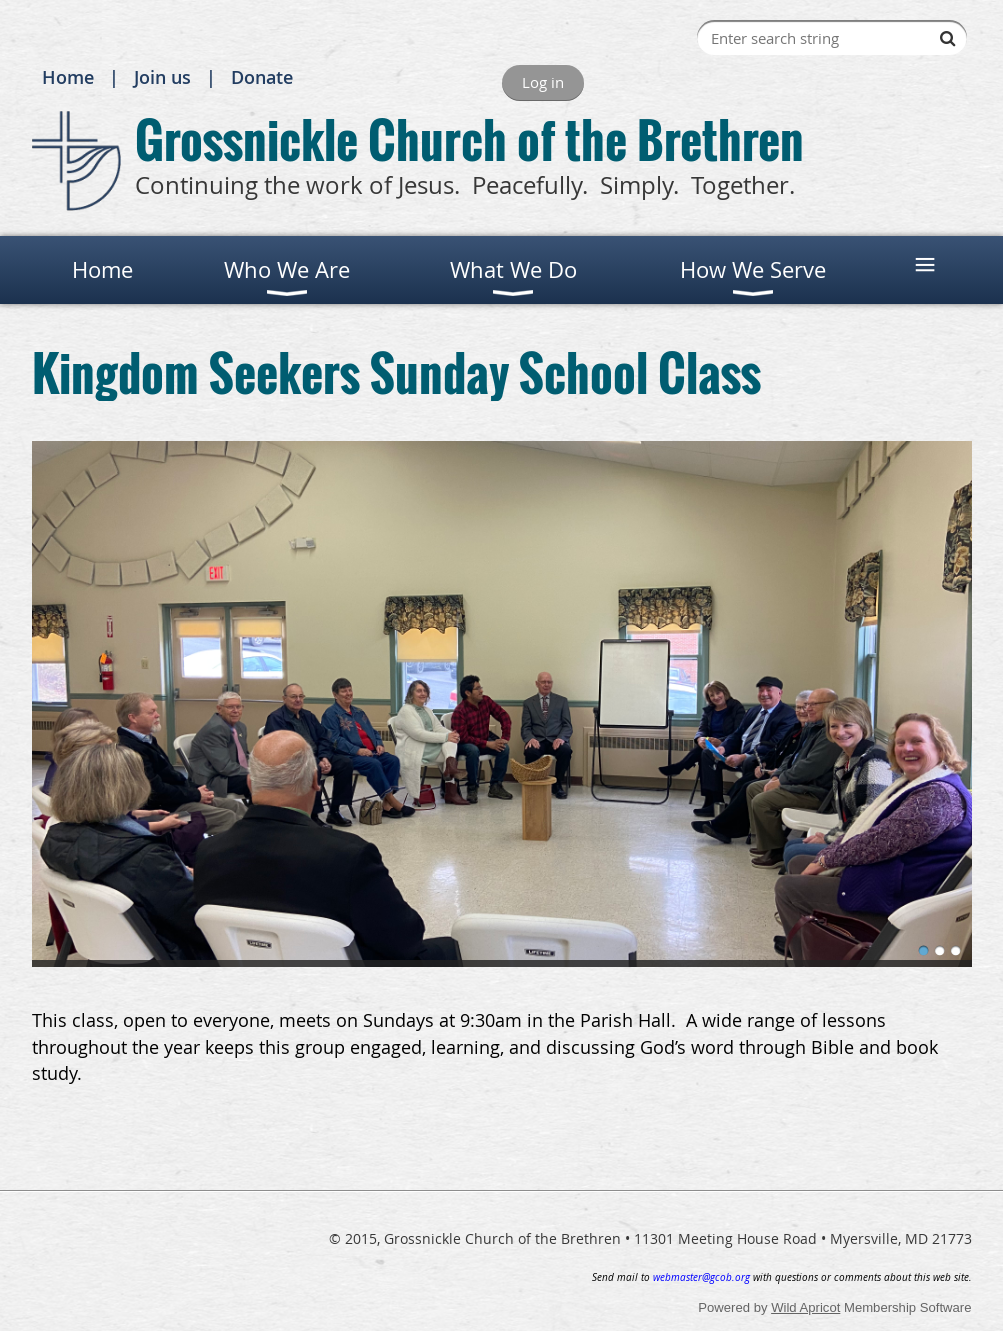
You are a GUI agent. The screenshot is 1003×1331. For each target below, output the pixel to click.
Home (68, 77)
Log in (543, 82)
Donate (262, 77)
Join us (162, 77)
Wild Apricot (805, 1307)
